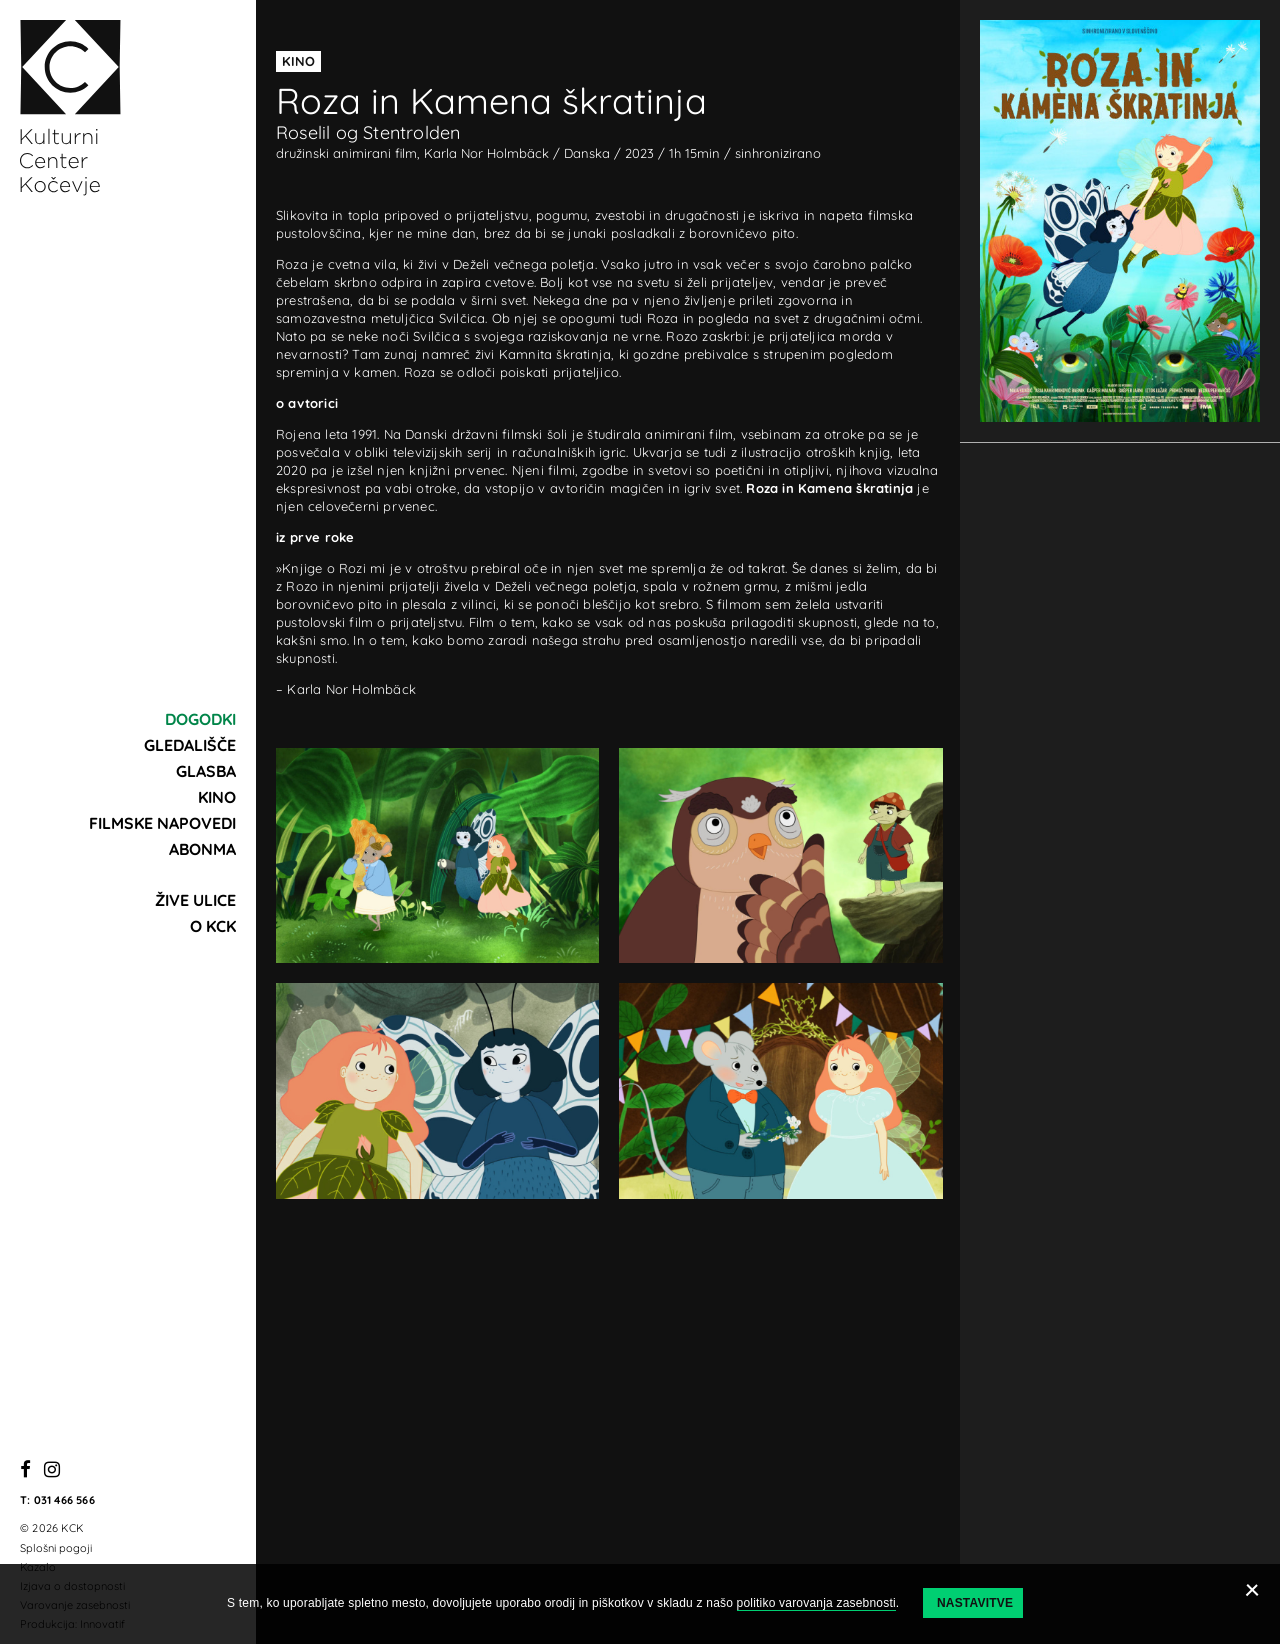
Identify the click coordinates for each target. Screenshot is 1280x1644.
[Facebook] (25, 1470)
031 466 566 (64, 1500)
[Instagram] (52, 1470)
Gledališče (190, 745)
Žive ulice (195, 900)
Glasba (206, 771)
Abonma (202, 849)
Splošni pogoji (56, 1548)
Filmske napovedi (162, 823)
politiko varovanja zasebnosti (816, 1603)
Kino (217, 797)
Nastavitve (975, 1603)
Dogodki (200, 719)
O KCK (213, 926)
